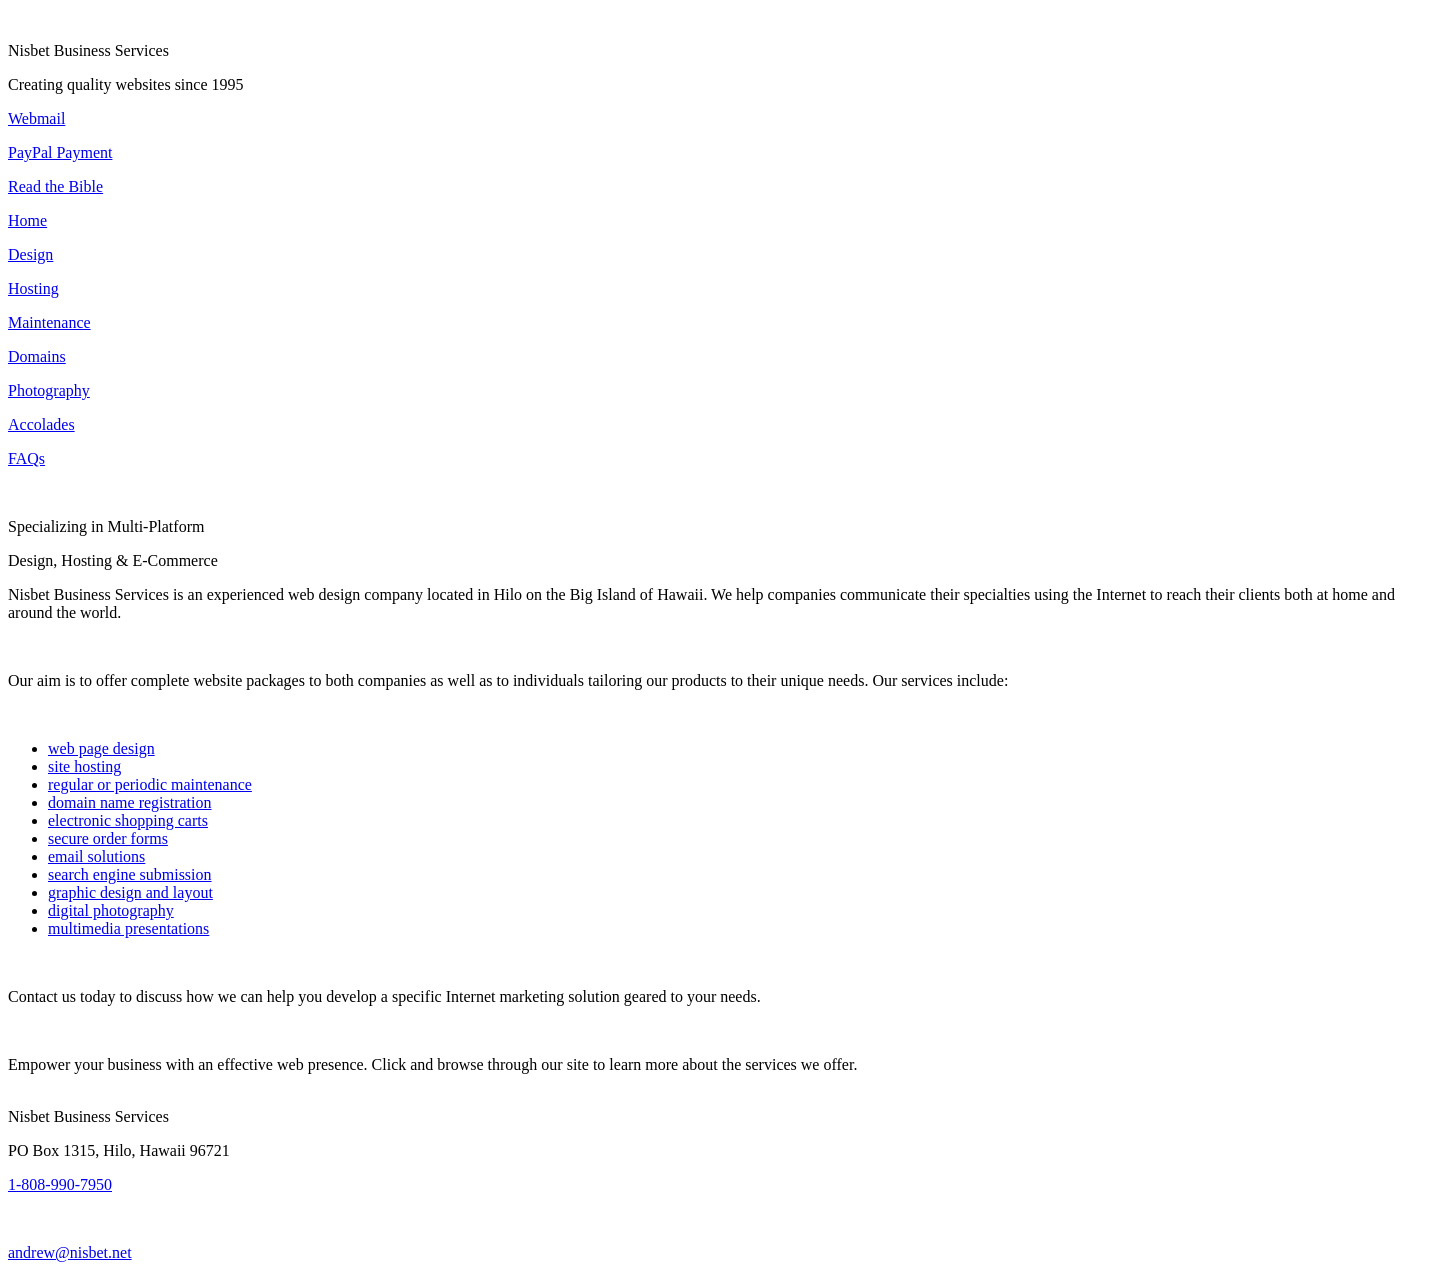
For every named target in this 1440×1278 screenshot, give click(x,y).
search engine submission (130, 874)
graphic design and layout (130, 892)
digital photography (111, 910)
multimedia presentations (128, 928)
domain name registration (130, 802)
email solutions (96, 856)
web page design (101, 748)
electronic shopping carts (128, 820)
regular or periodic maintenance (150, 784)
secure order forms (108, 838)
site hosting (84, 766)
